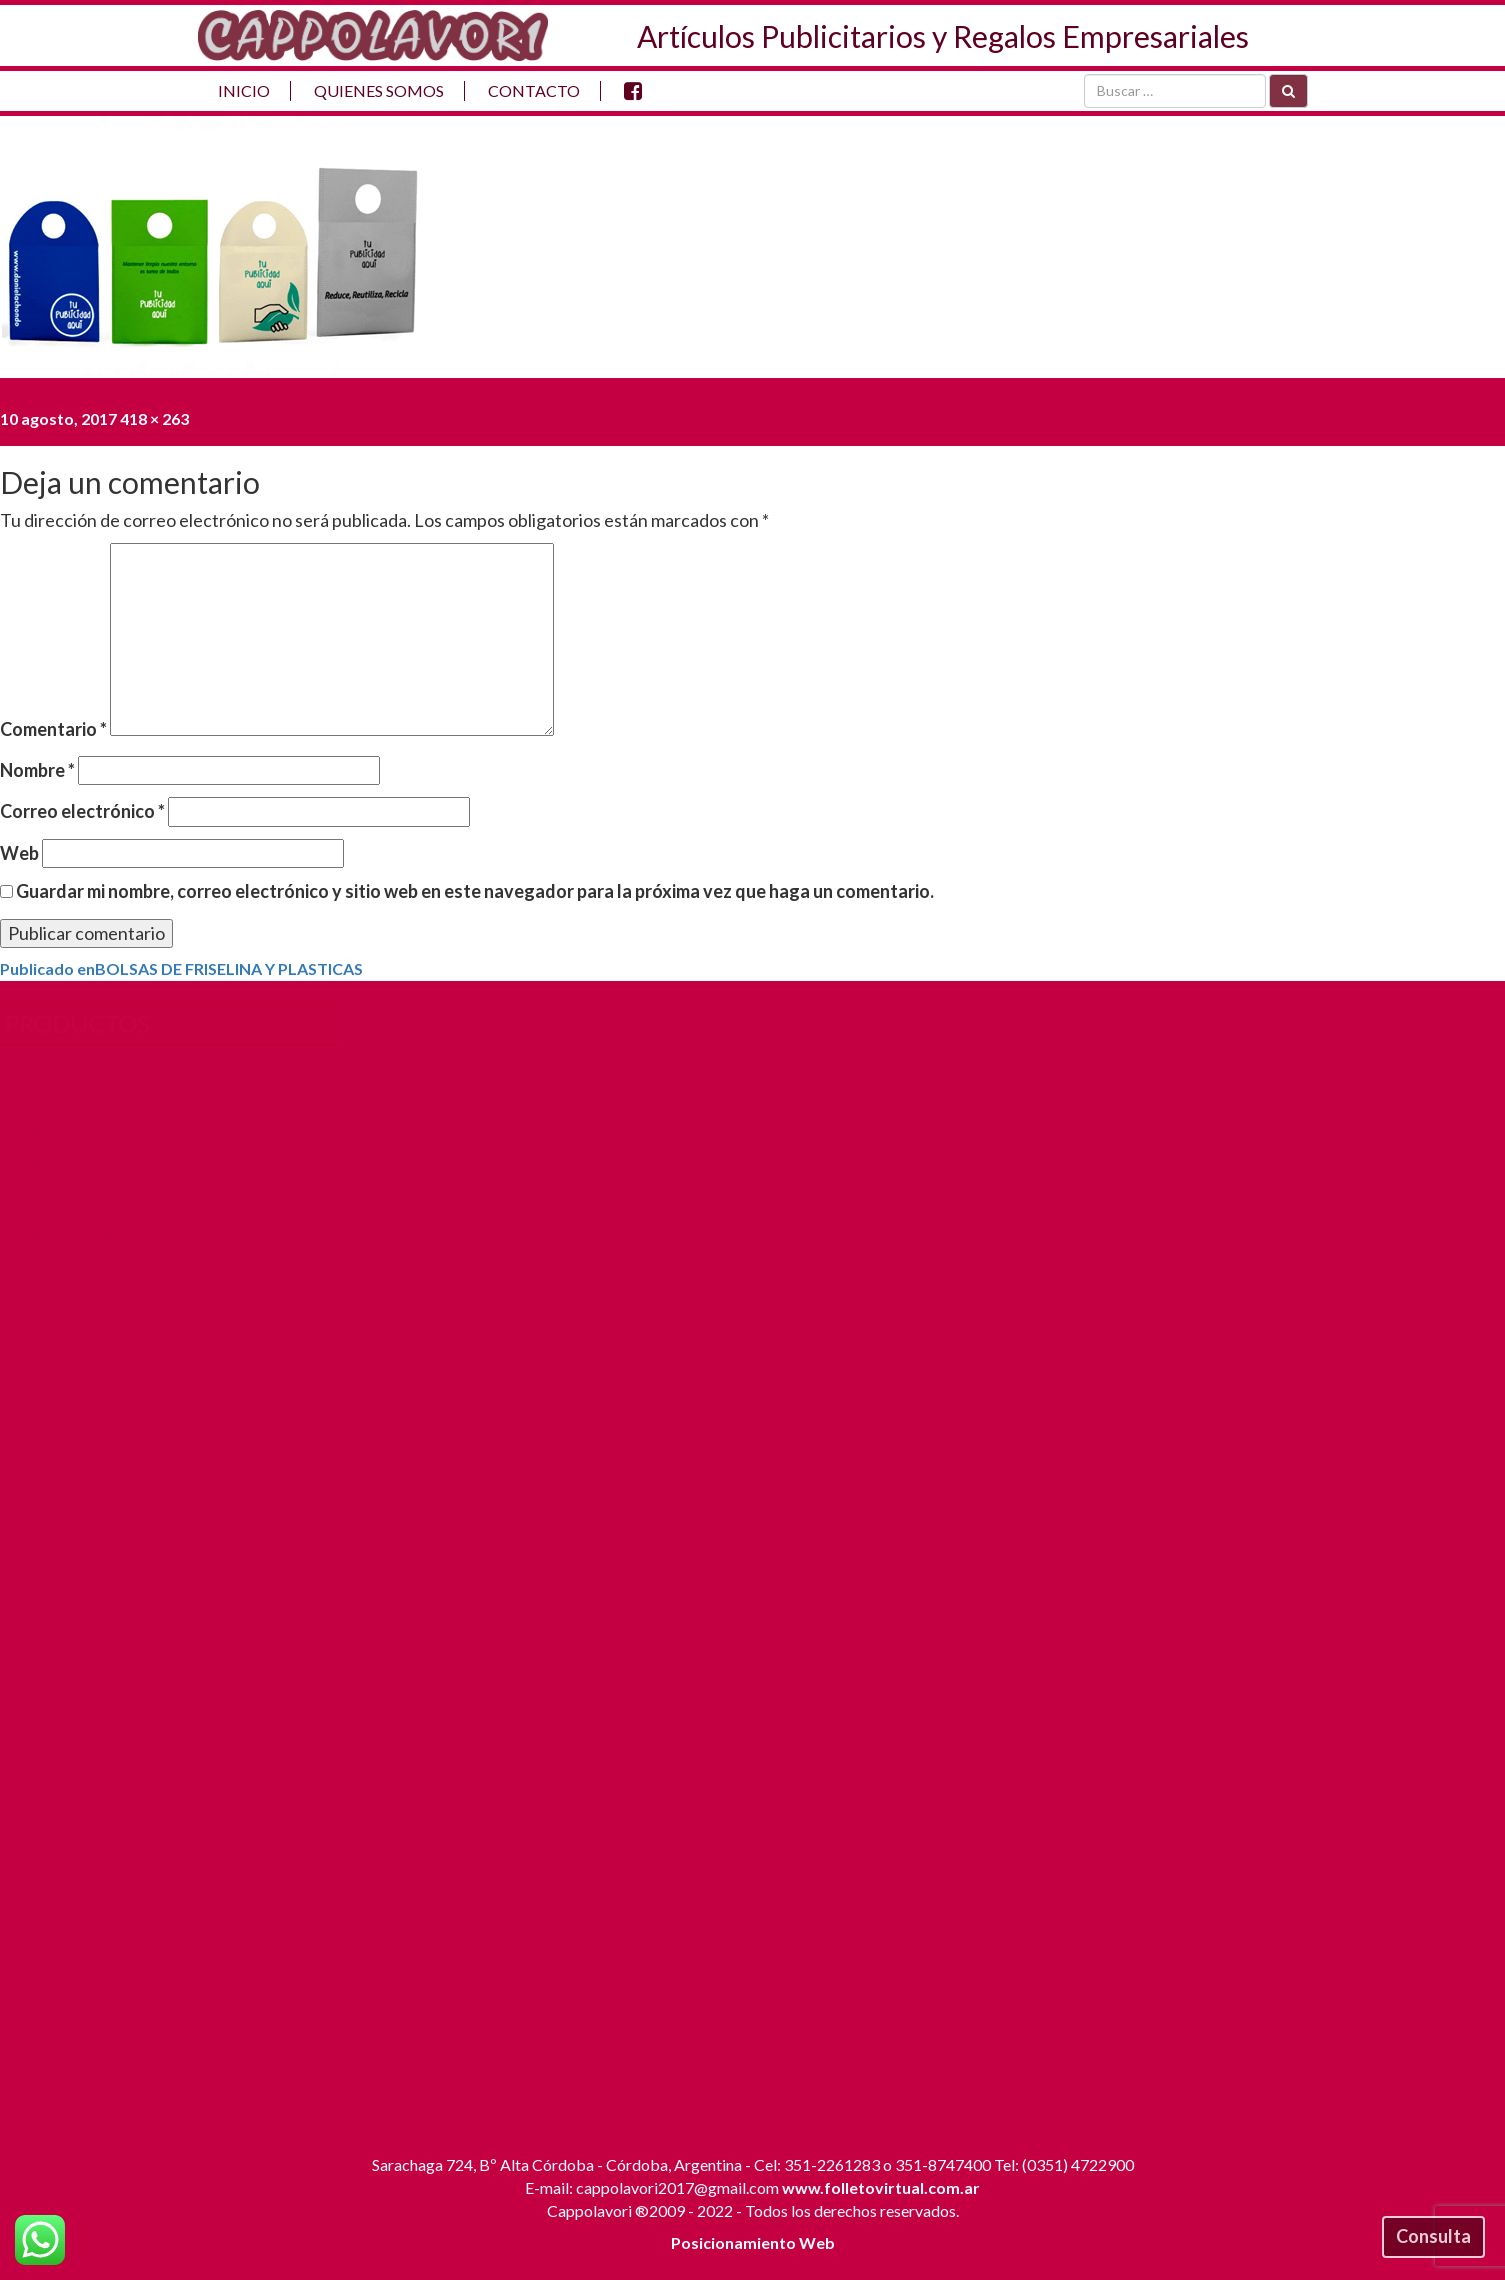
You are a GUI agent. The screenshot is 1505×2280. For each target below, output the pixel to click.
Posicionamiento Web (753, 2242)
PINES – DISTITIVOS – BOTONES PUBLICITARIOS (135, 1888)
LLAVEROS (55, 1673)
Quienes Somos (379, 90)
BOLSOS (48, 1357)
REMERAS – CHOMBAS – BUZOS (136, 2057)
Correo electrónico (82, 811)
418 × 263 (154, 418)
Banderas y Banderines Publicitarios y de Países (166, 1278)
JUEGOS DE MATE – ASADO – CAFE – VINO (152, 1595)
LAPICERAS (57, 1639)
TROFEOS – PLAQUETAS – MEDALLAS (158, 2125)
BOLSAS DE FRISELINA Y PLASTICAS (149, 1323)
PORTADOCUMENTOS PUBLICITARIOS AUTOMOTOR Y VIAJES (162, 1945)
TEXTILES (51, 2091)
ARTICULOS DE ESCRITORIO (121, 1165)
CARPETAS (55, 1425)
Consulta (1433, 2236)
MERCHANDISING (81, 1741)
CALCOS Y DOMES (84, 1391)
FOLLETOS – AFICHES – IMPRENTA (144, 1515)
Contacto (534, 90)
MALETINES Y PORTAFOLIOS (124, 1707)
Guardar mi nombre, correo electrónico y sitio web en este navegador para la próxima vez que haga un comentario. (475, 891)
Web (19, 853)
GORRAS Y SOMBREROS (106, 1549)
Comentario (53, 729)
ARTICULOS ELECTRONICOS (123, 1199)
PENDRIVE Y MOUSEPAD (107, 1842)
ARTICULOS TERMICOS (103, 1232)
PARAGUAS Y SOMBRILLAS (116, 1809)
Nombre (37, 770)
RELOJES (48, 2024)
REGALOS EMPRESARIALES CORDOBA (158, 1990)
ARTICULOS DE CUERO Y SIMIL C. (139, 1131)
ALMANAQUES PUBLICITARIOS (132, 1097)
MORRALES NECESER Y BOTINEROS (149, 1775)
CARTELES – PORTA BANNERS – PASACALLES (134, 1470)
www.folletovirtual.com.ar (881, 2187)
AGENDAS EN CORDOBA (108, 1063)
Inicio (244, 90)
